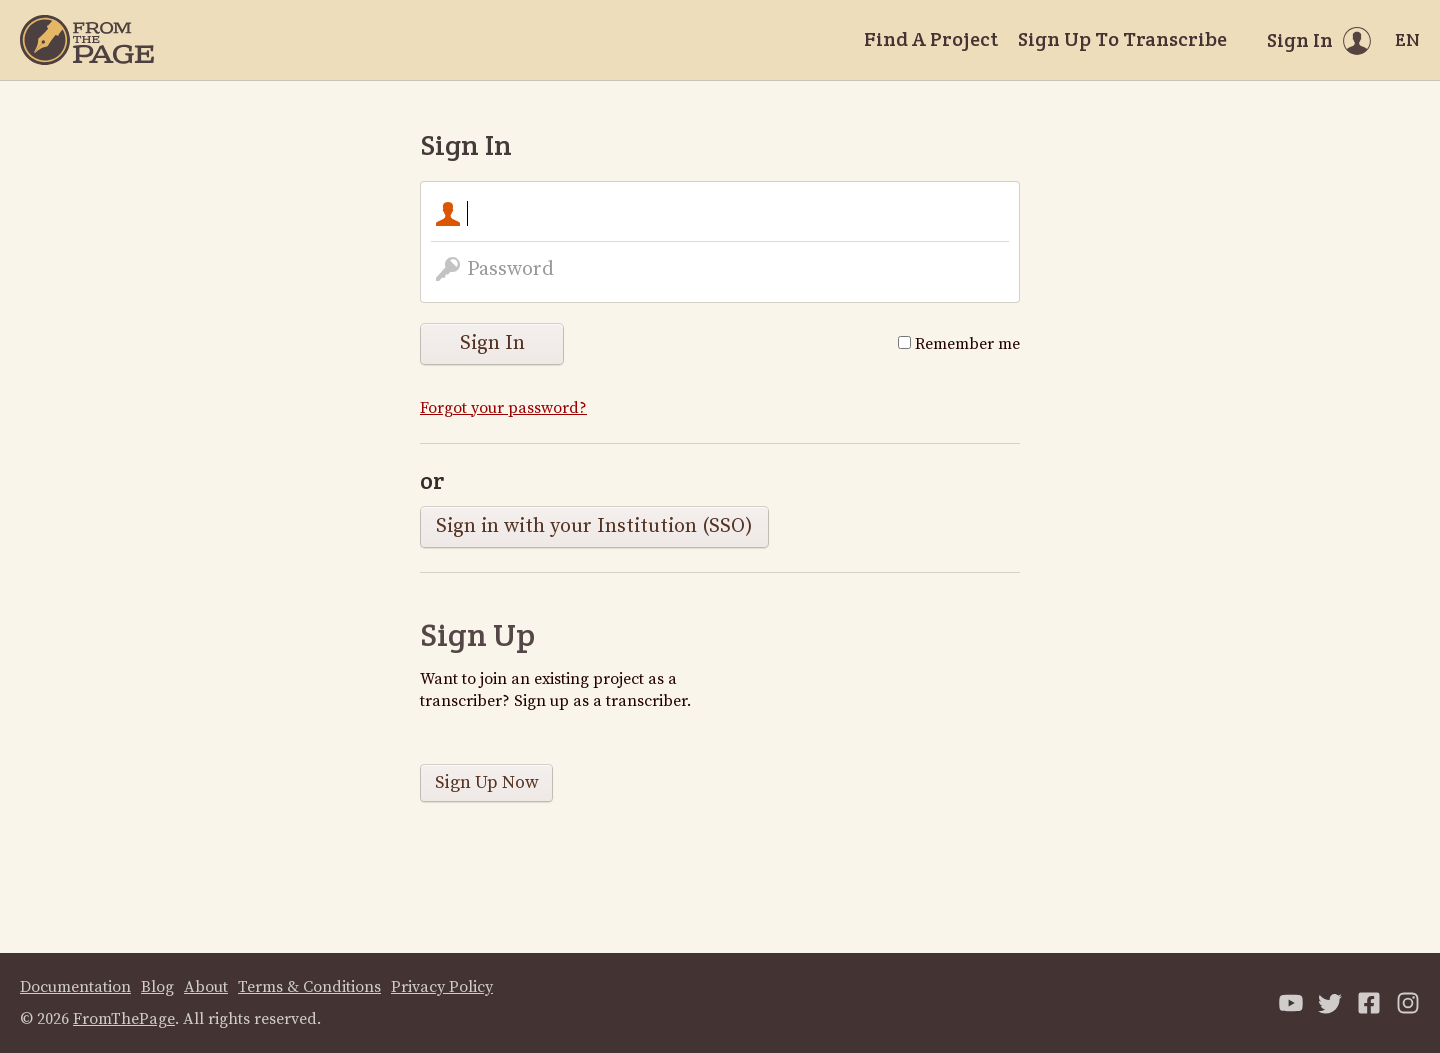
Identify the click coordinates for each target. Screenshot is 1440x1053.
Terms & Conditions (309, 987)
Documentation (75, 987)
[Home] (87, 40)
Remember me (959, 344)
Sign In (492, 343)
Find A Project (931, 39)
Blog (157, 987)
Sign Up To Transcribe (1122, 39)
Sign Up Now (487, 782)
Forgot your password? (503, 408)
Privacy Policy (442, 987)
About (206, 987)
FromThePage (124, 1019)
